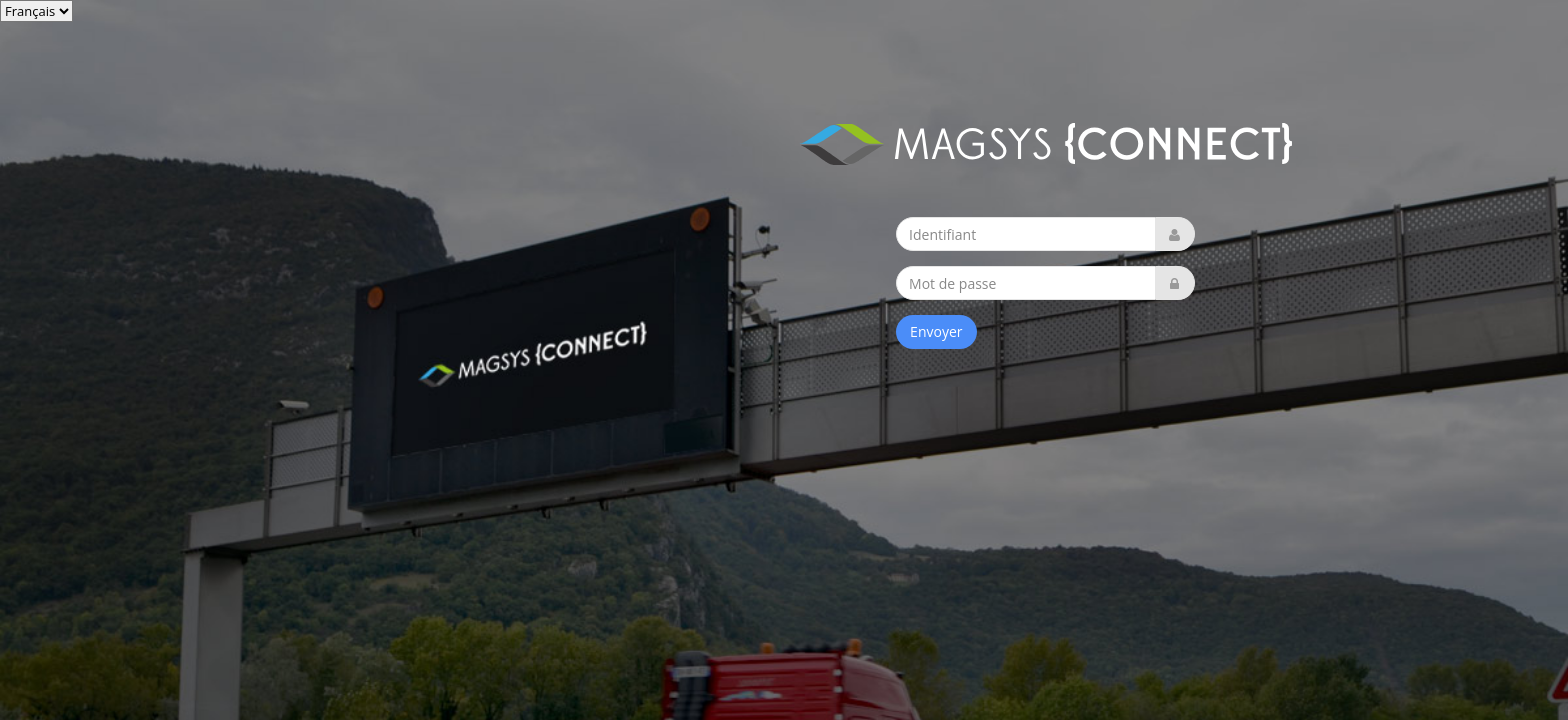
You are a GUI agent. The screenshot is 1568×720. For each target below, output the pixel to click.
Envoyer (936, 331)
